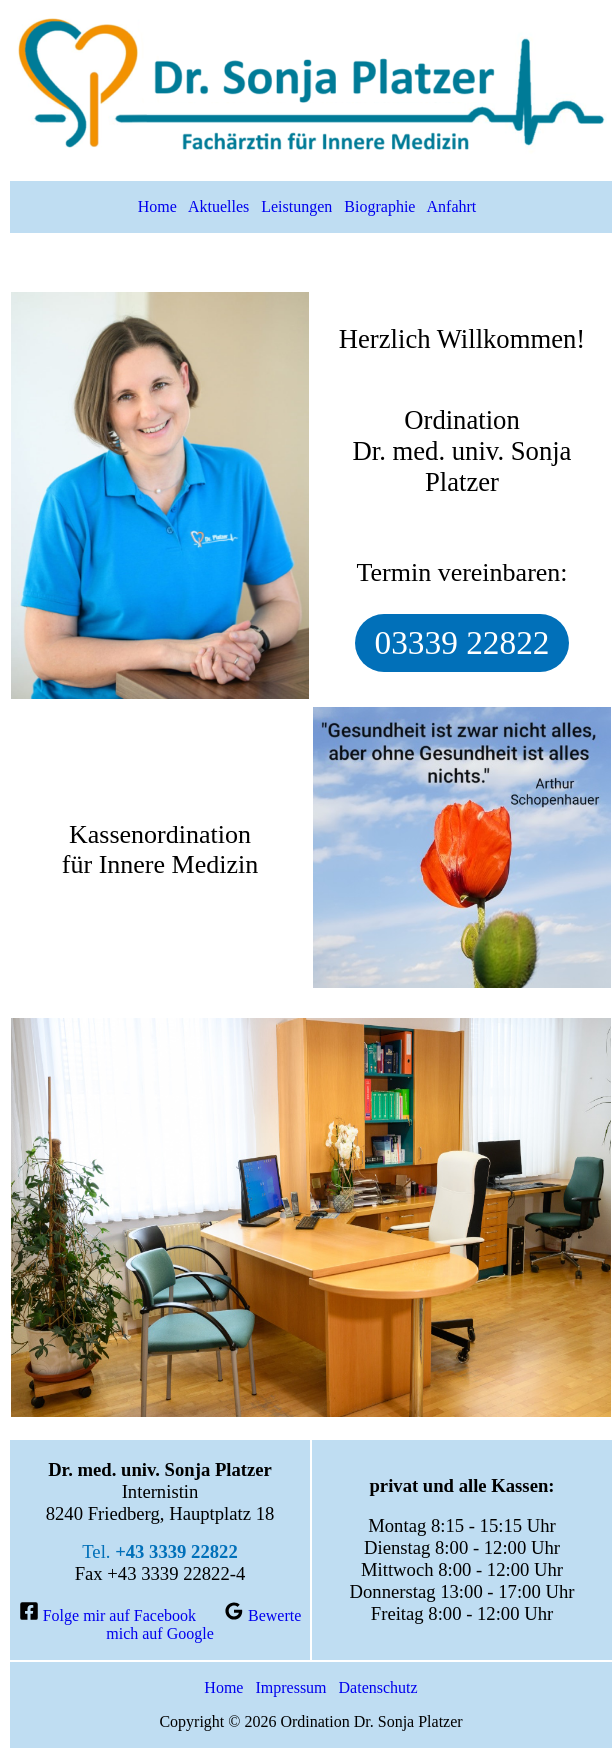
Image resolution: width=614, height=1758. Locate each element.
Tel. (159, 1551)
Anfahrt (452, 206)
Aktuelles (218, 206)
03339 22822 (462, 642)
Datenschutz (378, 1687)
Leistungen (296, 206)
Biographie (379, 206)
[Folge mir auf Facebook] (107, 1615)
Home (157, 206)
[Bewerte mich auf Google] (203, 1624)
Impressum (290, 1687)
